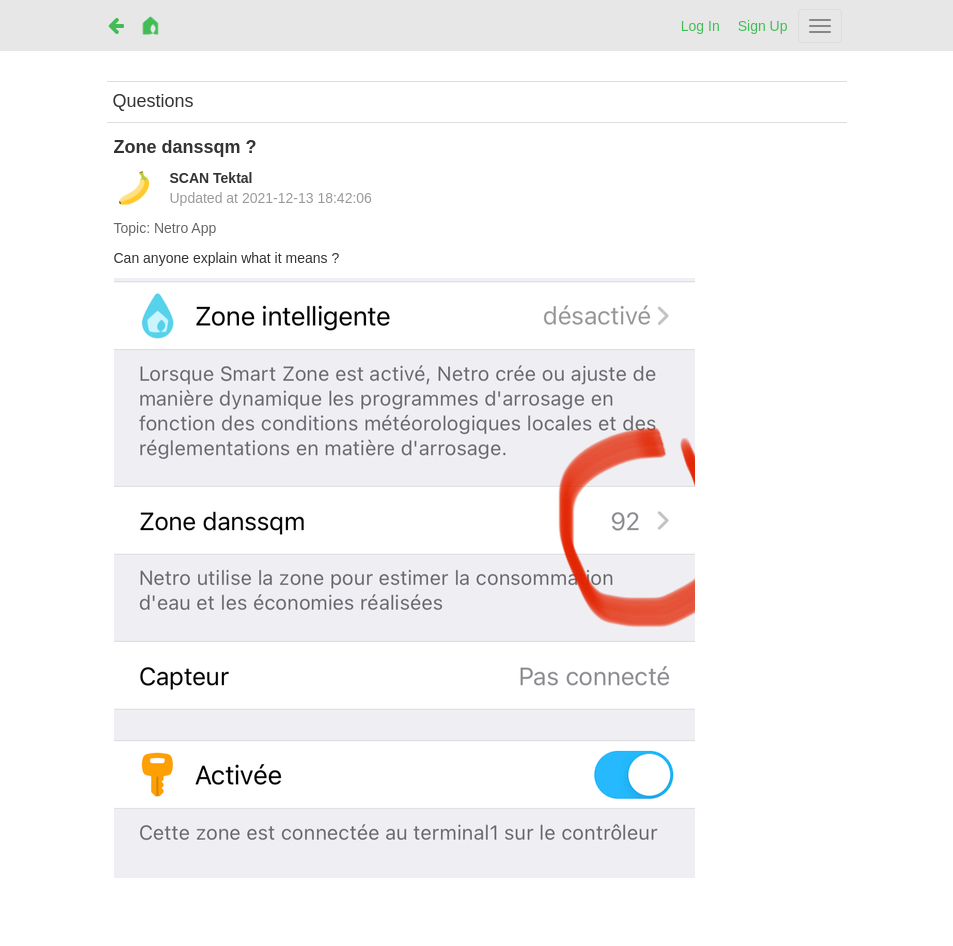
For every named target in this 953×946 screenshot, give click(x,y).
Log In (700, 26)
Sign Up (763, 26)
